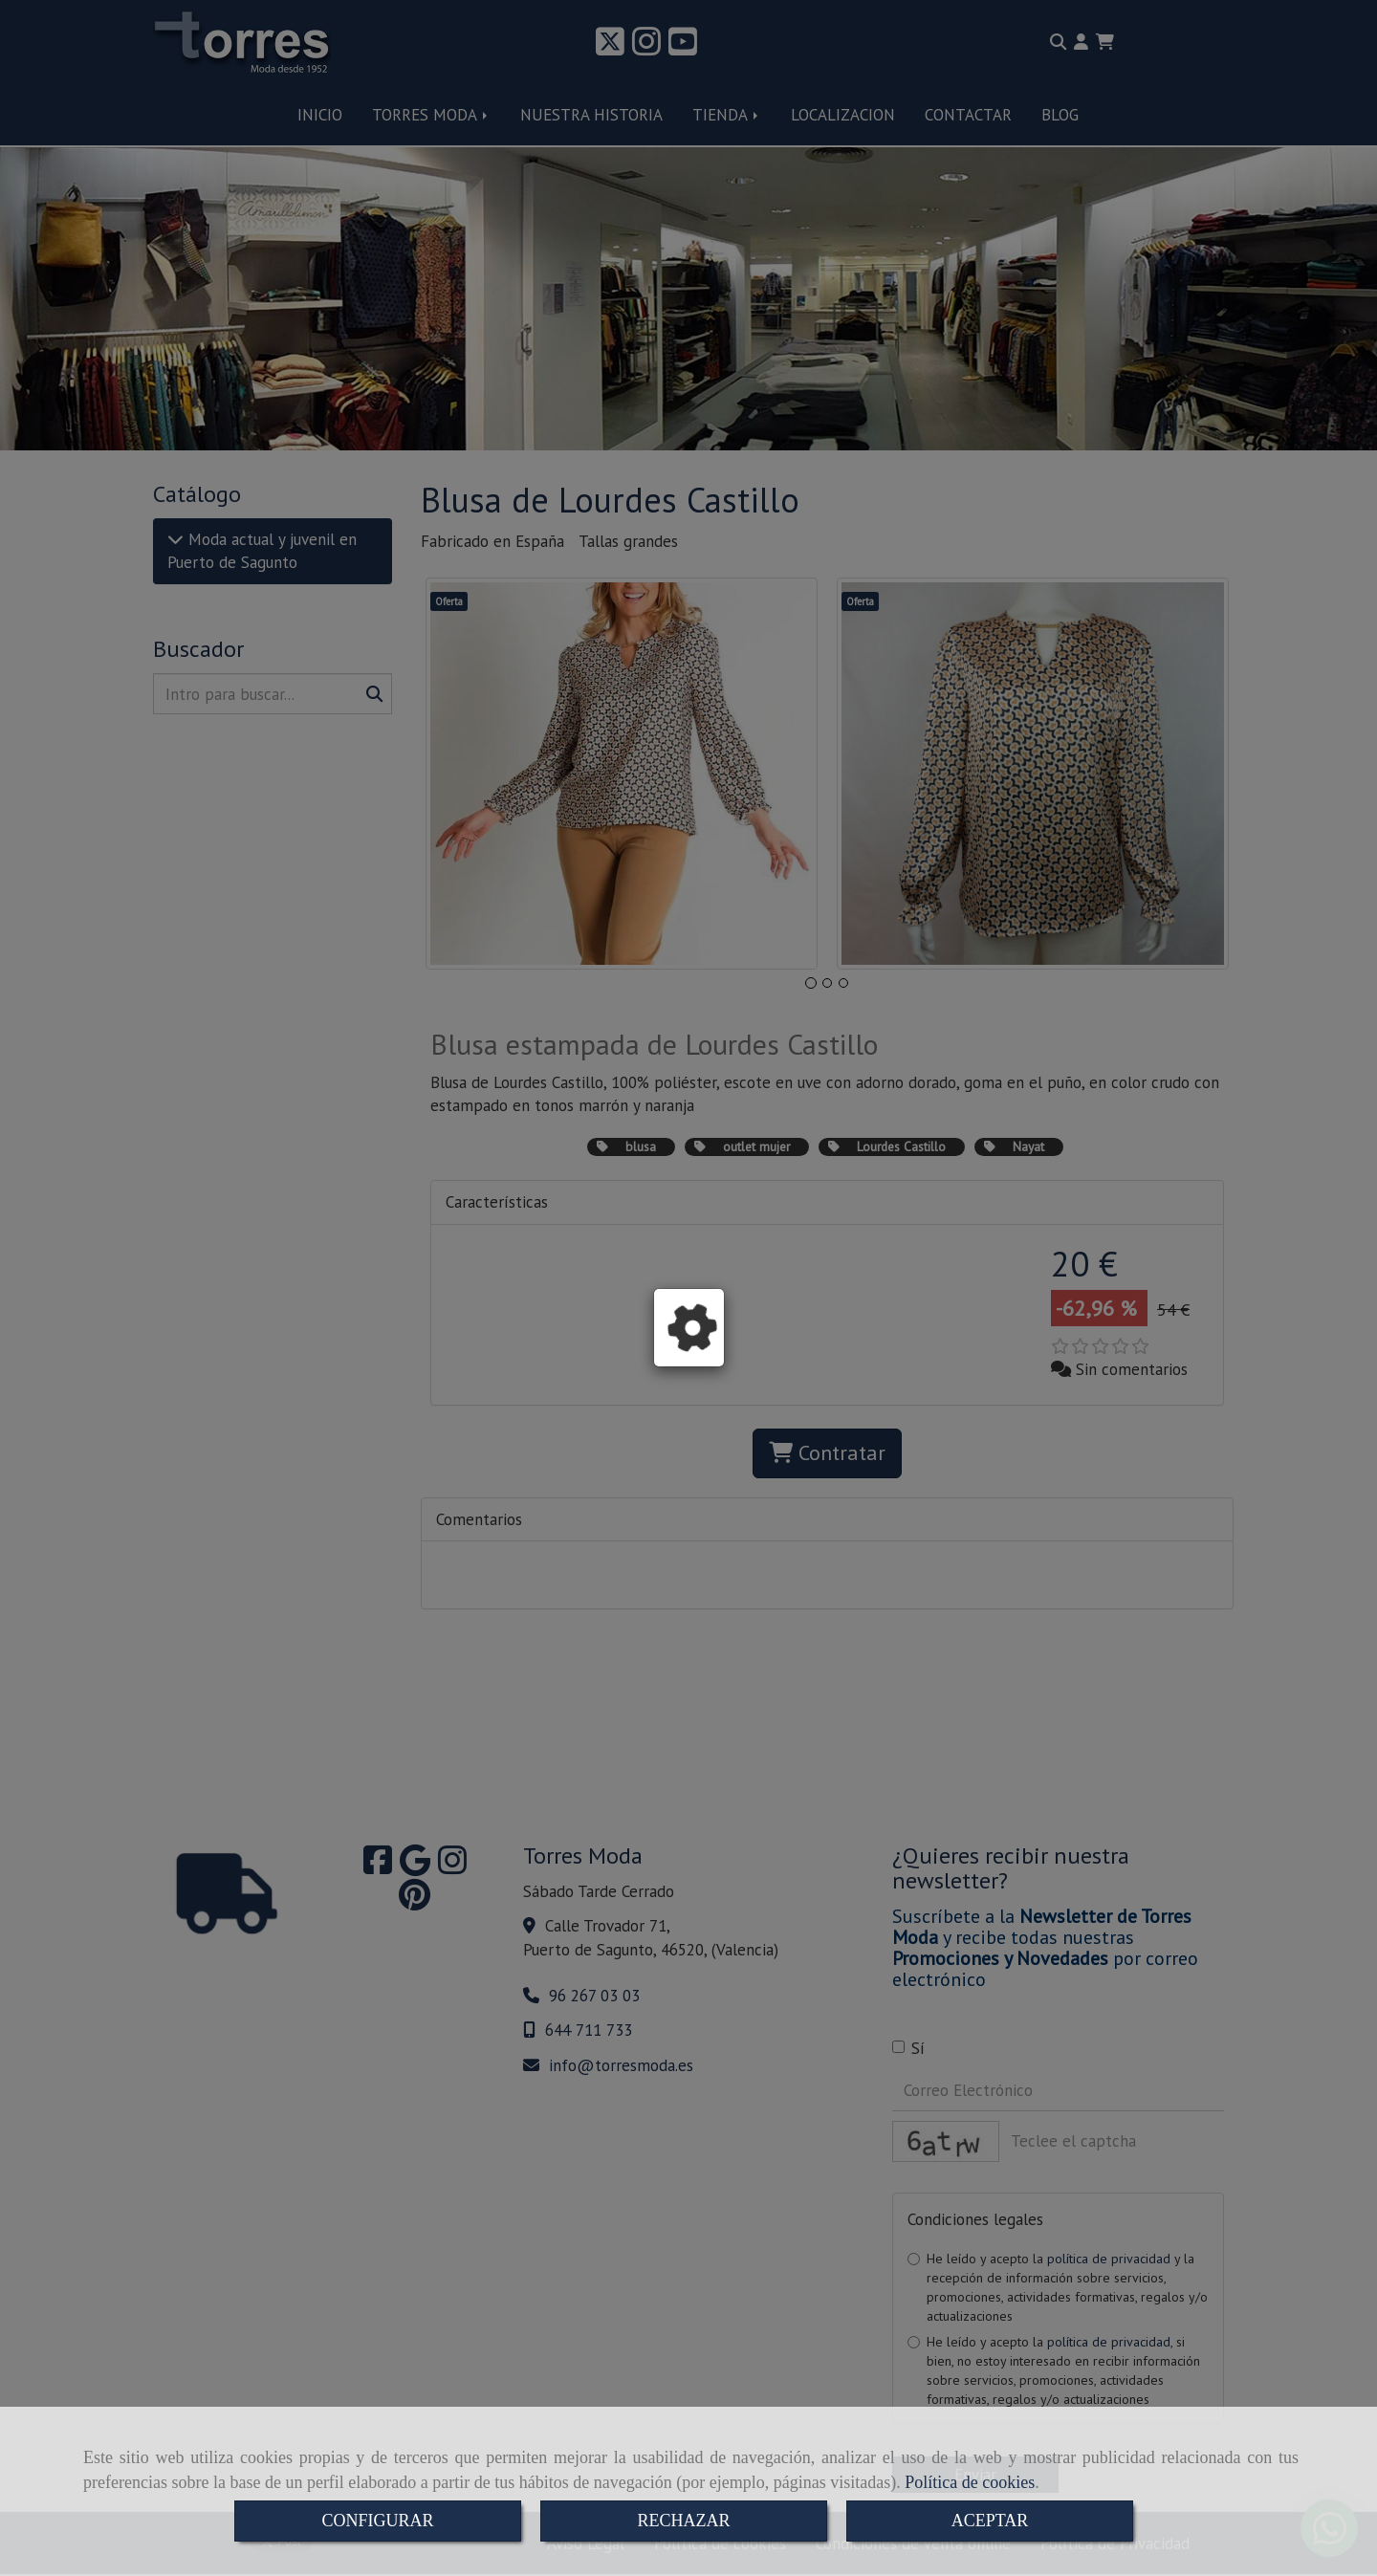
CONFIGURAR (377, 2520)
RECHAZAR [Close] (683, 2520)
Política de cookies (970, 2482)
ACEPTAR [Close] (990, 2520)
